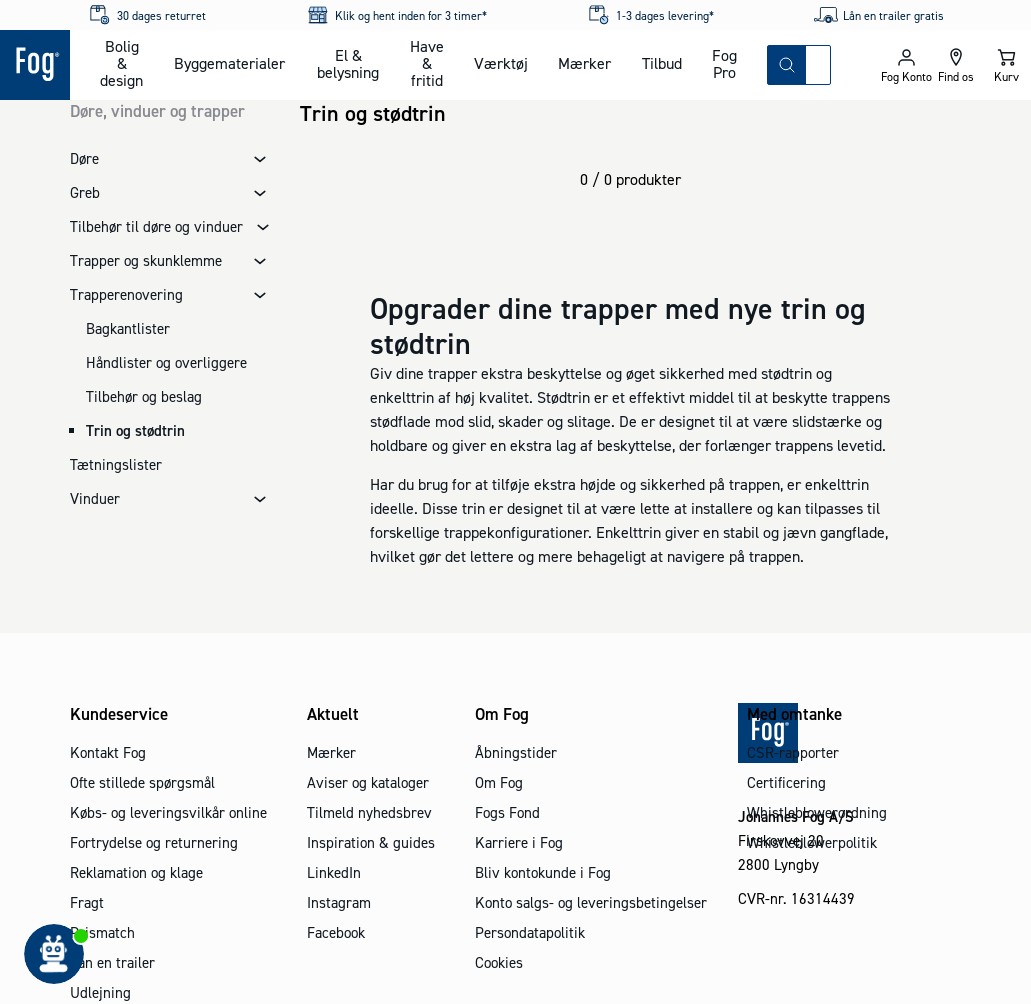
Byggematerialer (229, 63)
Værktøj (501, 63)
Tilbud (662, 63)
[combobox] (818, 65)
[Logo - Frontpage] (35, 65)
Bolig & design (121, 63)
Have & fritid (427, 63)
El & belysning (348, 63)
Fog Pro (724, 63)
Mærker (584, 63)
